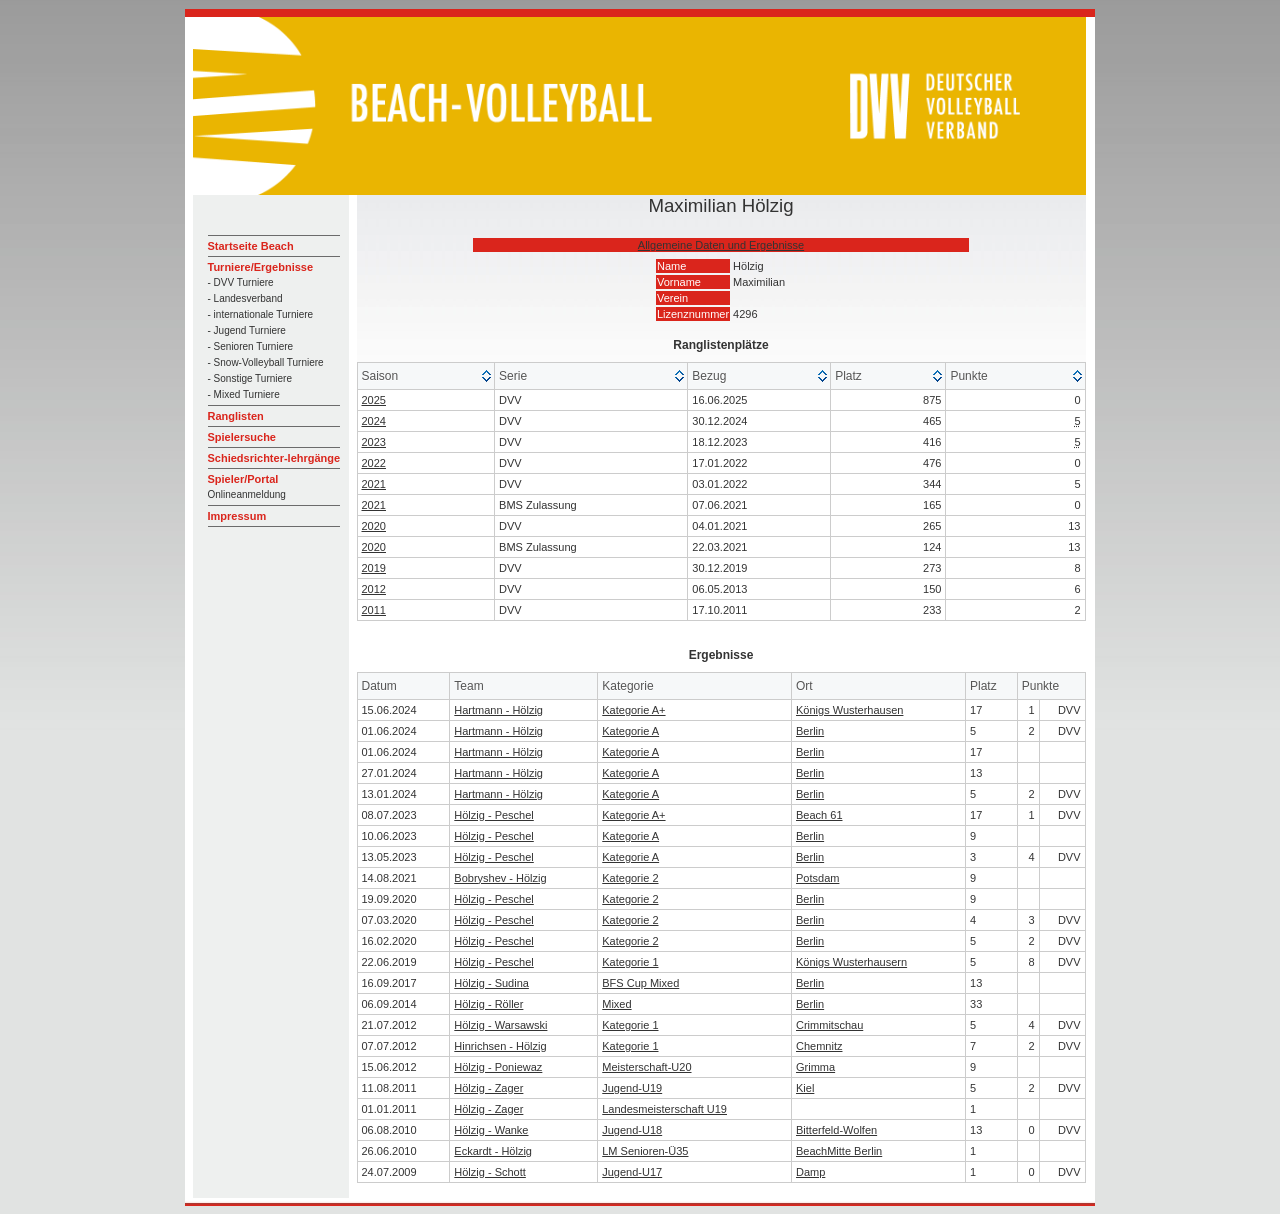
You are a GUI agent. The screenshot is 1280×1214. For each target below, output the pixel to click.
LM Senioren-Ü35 (645, 1151)
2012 (374, 589)
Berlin (810, 731)
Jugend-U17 (632, 1172)
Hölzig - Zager (488, 1088)
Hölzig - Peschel (493, 815)
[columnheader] (427, 376)
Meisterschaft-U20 (646, 1067)
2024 (374, 421)
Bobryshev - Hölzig (500, 878)
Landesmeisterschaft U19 (664, 1109)
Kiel (805, 1088)
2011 (374, 610)
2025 (374, 400)
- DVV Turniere (241, 282)
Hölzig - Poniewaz (498, 1067)
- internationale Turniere (261, 314)
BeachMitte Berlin (839, 1151)
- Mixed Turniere (244, 394)
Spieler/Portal (243, 479)
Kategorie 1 (630, 962)
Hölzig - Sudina (491, 983)
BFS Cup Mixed (640, 983)
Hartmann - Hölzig (498, 710)
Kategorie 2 (630, 878)
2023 (374, 442)
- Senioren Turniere (251, 346)
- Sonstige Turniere (250, 378)
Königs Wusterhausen (849, 710)
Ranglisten (236, 416)
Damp (810, 1172)
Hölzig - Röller (488, 1004)
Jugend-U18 (632, 1130)
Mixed (616, 1004)
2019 (374, 568)
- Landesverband (245, 298)
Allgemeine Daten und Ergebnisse (721, 245)
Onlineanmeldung (247, 494)
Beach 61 (819, 815)
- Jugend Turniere (247, 330)
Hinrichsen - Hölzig (500, 1046)
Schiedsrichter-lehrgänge (274, 458)
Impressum (237, 516)
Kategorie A (630, 731)
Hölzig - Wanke (491, 1130)
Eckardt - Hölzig (493, 1151)
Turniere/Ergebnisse (261, 267)
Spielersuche (242, 437)
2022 (374, 463)
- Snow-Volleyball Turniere (266, 362)
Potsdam (817, 878)
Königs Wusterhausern (851, 962)
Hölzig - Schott (490, 1172)
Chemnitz (819, 1046)
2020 (374, 526)
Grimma (815, 1067)
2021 (374, 484)
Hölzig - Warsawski (500, 1025)
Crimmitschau (829, 1025)
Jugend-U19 (632, 1088)
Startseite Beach (251, 246)
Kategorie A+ (633, 710)
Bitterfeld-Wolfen (836, 1130)
